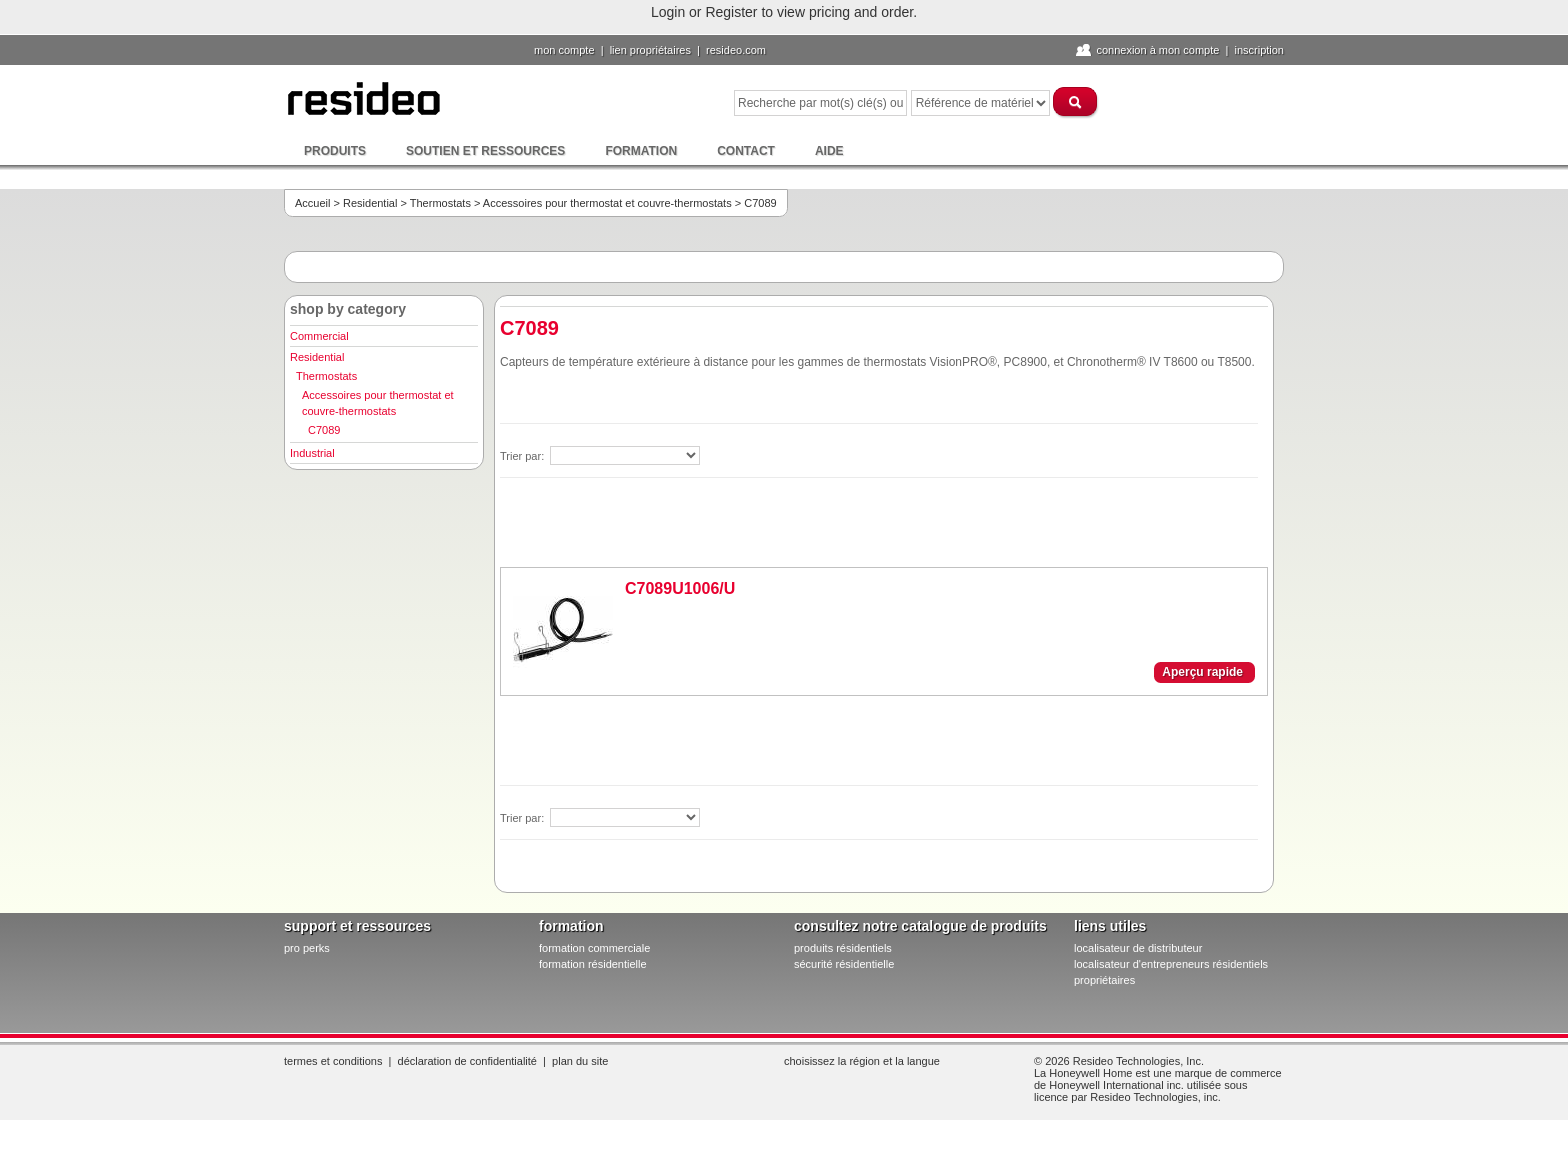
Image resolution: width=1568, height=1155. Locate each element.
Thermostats (440, 203)
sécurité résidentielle (844, 964)
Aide (829, 151)
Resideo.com (736, 50)
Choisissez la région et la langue (862, 1061)
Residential (370, 203)
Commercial (319, 336)
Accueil (312, 203)
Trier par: (523, 456)
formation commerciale (594, 948)
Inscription (1259, 50)
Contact (746, 151)
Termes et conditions (333, 1061)
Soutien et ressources (485, 151)
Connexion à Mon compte (1157, 50)
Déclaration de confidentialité (467, 1061)
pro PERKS (307, 948)
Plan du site (580, 1061)
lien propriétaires (650, 50)
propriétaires (1104, 980)
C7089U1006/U (680, 588)
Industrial (312, 453)
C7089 (324, 430)
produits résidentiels (843, 948)
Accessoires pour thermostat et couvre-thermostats (607, 203)
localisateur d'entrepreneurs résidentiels (1171, 964)
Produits (335, 151)
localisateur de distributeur (1138, 948)
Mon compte (564, 50)
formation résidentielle (593, 964)
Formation (641, 151)
